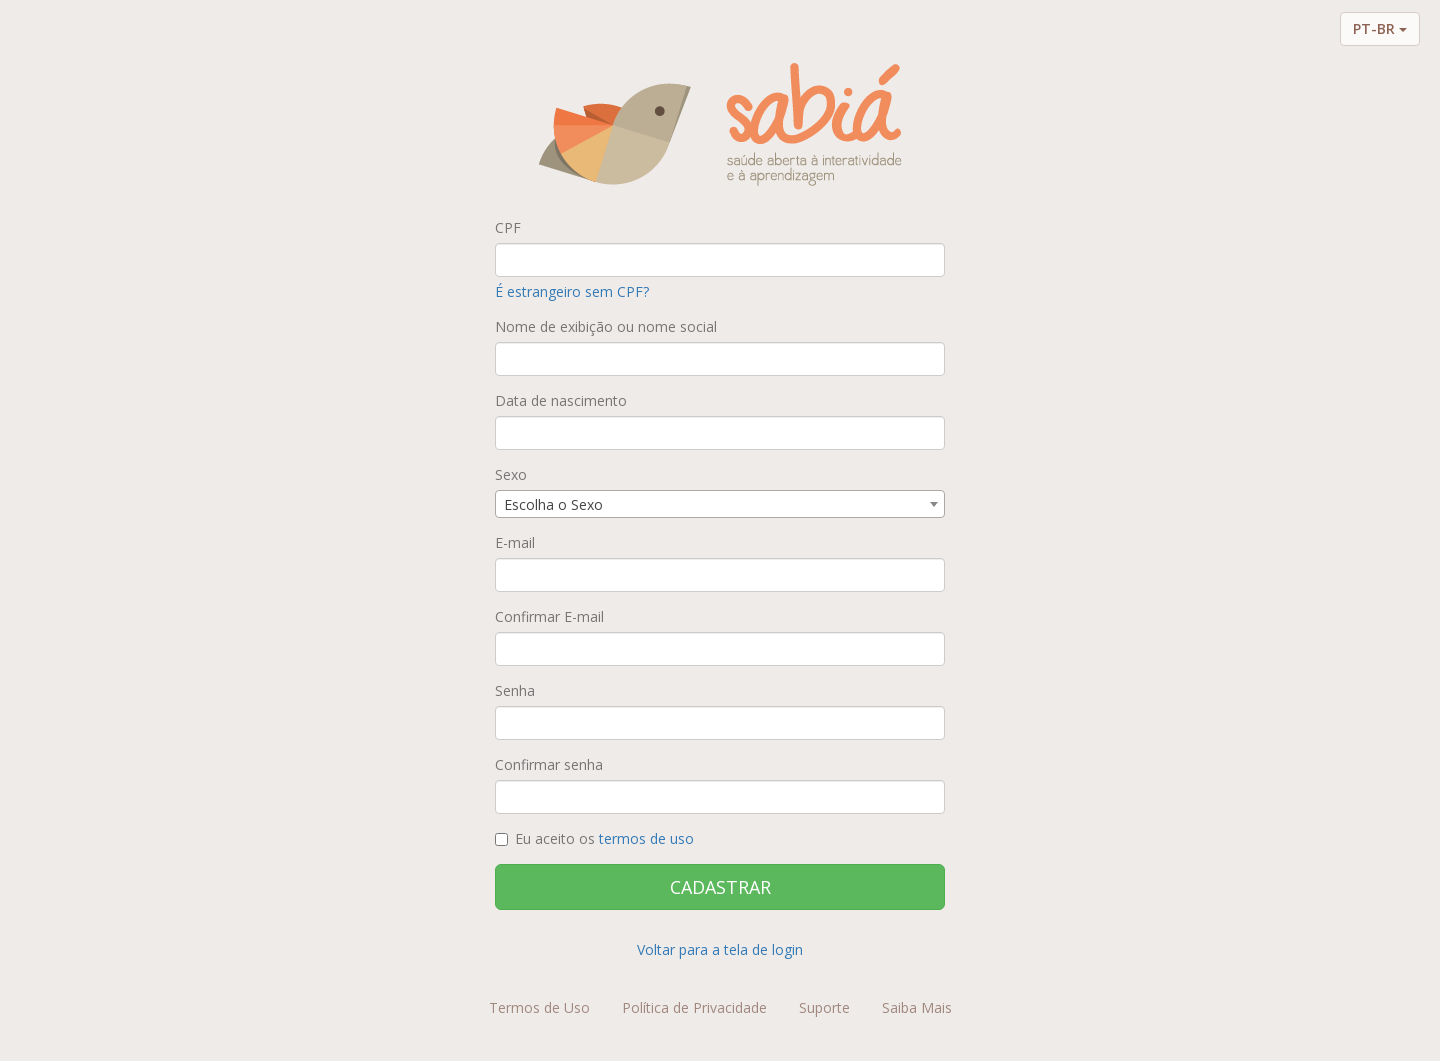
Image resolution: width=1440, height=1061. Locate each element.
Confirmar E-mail (549, 616)
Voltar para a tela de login (720, 949)
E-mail (515, 542)
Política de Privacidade (694, 1007)
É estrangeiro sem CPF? (572, 291)
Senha (515, 690)
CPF (508, 227)
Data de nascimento (561, 400)
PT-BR (1380, 28)
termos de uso (646, 838)
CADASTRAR (720, 887)
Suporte (824, 1007)
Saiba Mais (917, 1007)
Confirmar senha (549, 764)
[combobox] (720, 504)
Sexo (511, 474)
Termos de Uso (539, 1007)
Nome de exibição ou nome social (606, 326)
